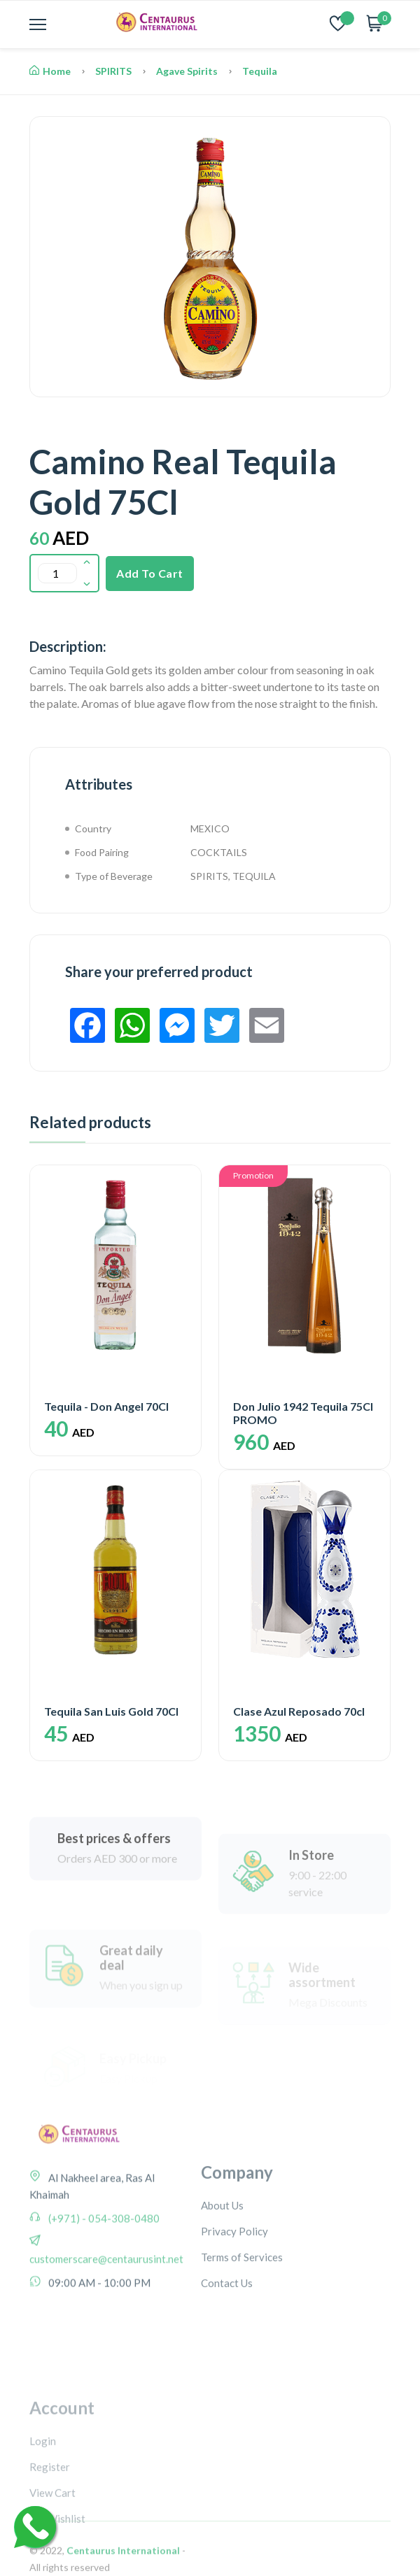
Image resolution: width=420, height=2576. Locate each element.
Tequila (259, 71)
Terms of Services (242, 2330)
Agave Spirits (187, 71)
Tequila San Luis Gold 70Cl (111, 1711)
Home (50, 71)
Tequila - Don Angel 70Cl (106, 1406)
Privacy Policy (234, 2304)
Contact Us (227, 2355)
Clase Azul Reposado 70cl (299, 1711)
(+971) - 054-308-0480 (103, 2277)
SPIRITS (113, 71)
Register (49, 2543)
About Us (222, 2278)
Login (42, 2517)
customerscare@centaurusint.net (106, 2318)
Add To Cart (149, 573)
